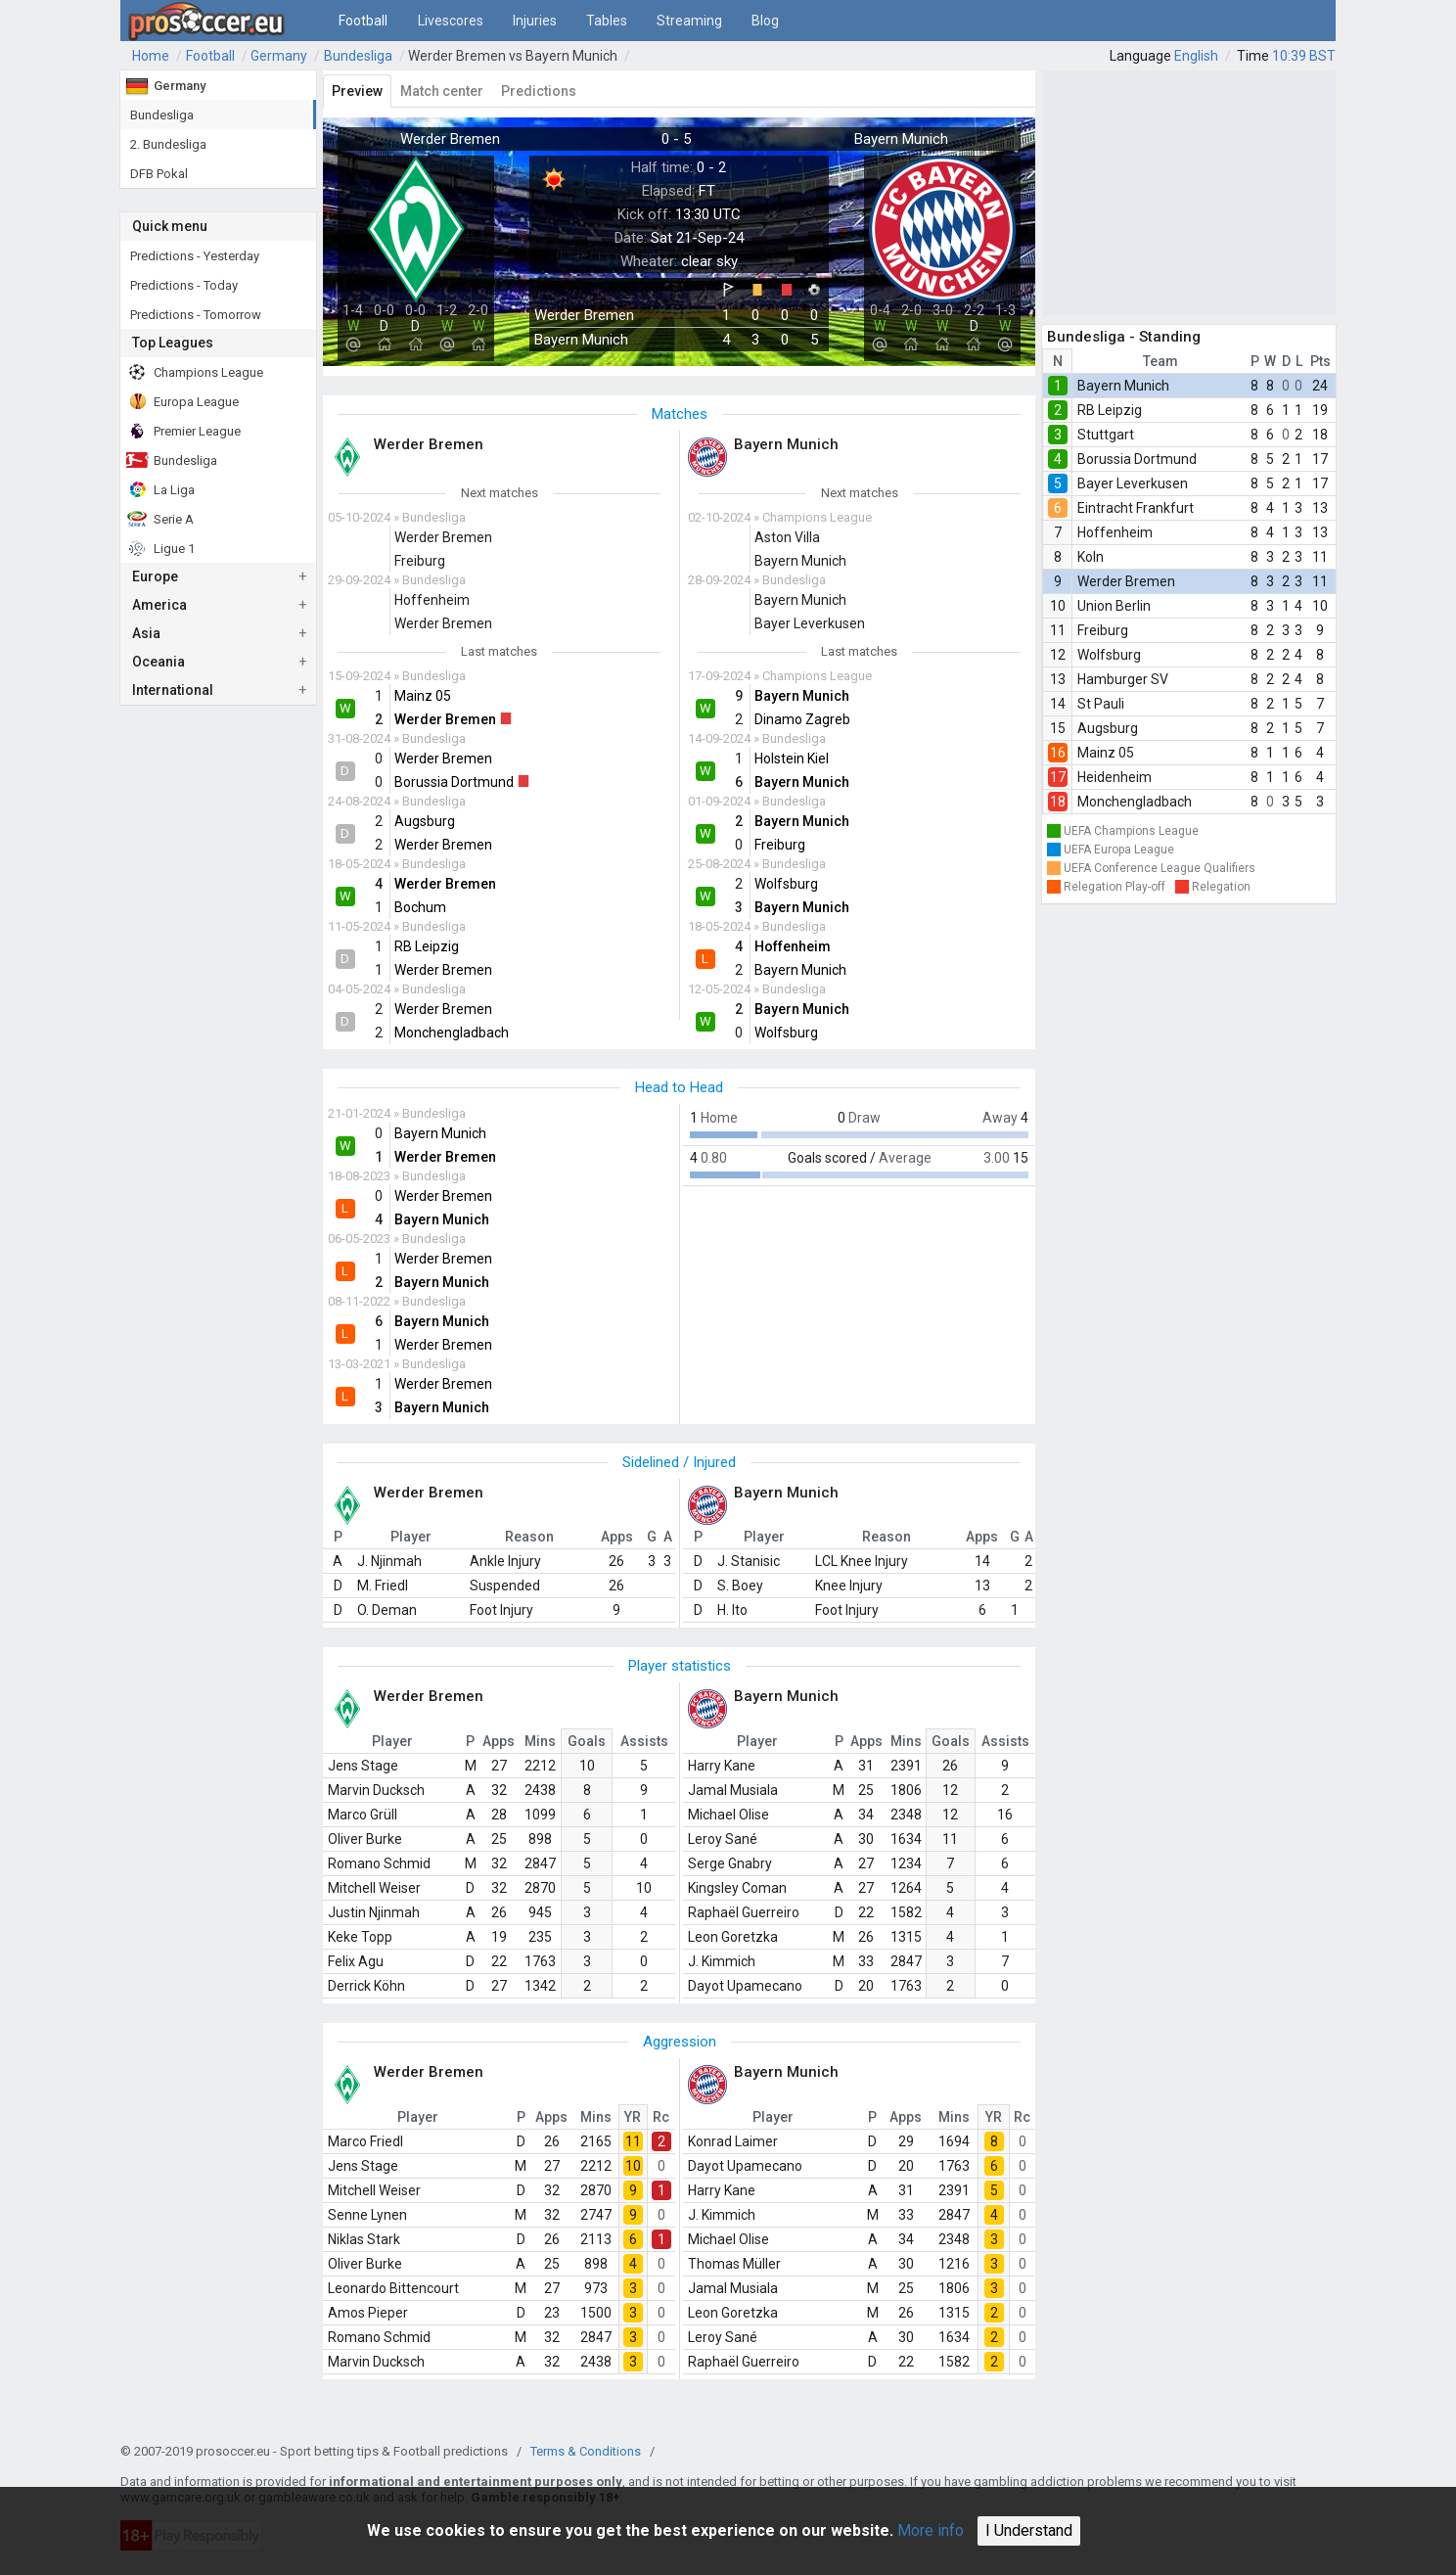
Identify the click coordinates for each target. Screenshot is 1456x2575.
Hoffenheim (1115, 532)
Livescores (450, 20)
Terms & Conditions (585, 2451)
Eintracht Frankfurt (1135, 508)
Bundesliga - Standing (1124, 336)
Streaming (689, 20)
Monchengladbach (1134, 801)
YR (632, 2117)
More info (930, 2530)
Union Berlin (1114, 606)
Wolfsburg (1109, 655)
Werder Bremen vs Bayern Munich (512, 56)
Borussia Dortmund (1137, 459)
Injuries (535, 20)
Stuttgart (1105, 434)
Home (150, 56)
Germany (278, 56)
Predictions (538, 91)
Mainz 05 (1105, 752)
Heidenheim (1114, 777)
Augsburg (1107, 728)
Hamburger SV (1122, 679)
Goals (587, 1741)
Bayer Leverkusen (1132, 483)
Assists (644, 1741)
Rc (661, 2117)
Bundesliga (358, 56)
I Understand (1028, 2530)
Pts (1320, 361)
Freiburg (1102, 630)
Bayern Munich (1123, 385)
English (1196, 56)
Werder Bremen (1126, 581)
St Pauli (1100, 704)
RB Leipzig (1109, 410)
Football (363, 20)
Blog (765, 20)
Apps (498, 1741)
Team (1160, 361)
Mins (540, 1741)
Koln (1090, 557)
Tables (606, 20)
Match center (441, 91)
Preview (357, 91)
